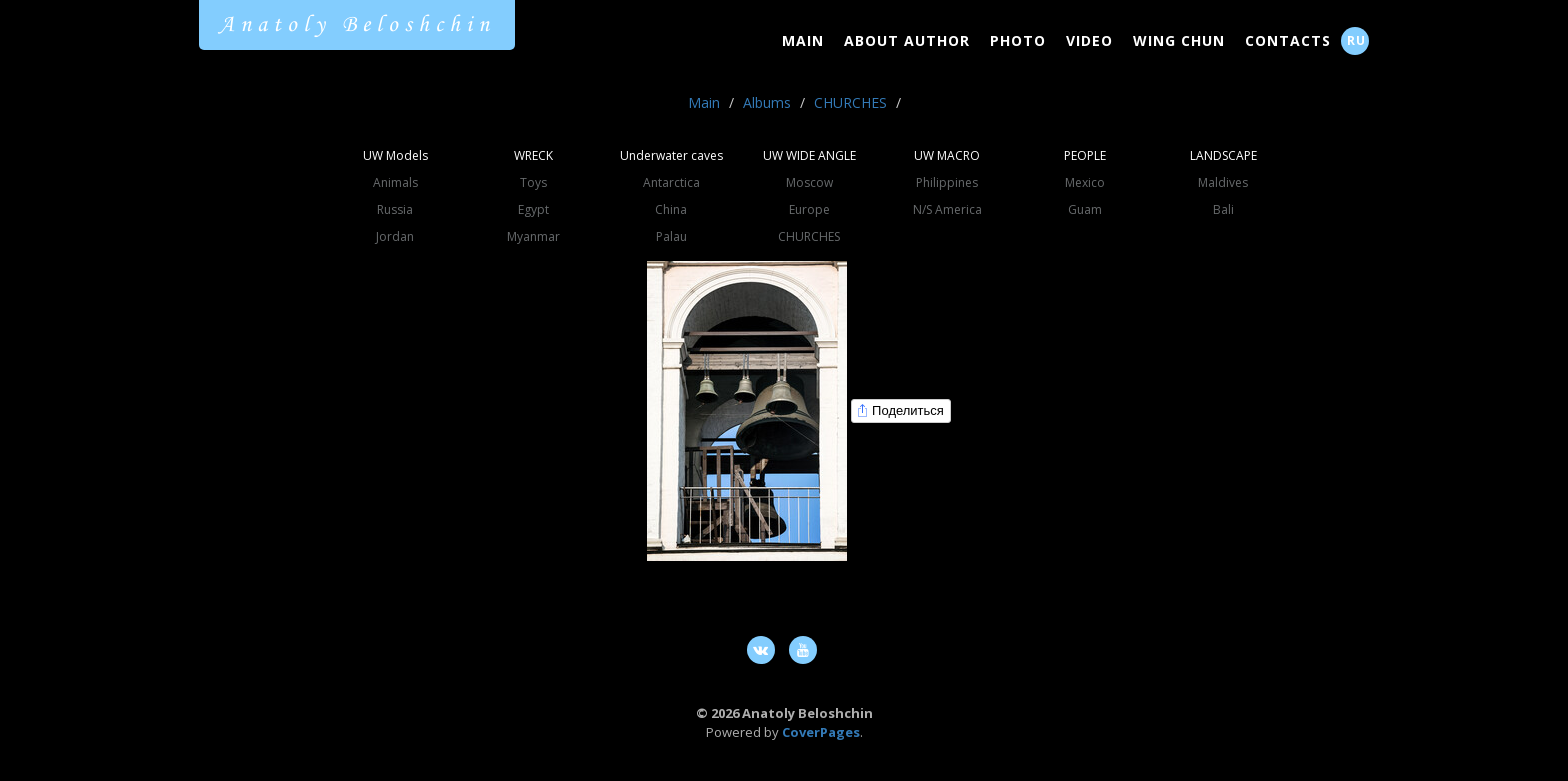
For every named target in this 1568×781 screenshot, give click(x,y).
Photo (1018, 40)
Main (803, 40)
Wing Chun (1179, 40)
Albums (767, 102)
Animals (395, 182)
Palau (671, 236)
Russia (395, 209)
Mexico (1085, 182)
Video (1089, 40)
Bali (1223, 209)
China (671, 209)
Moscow (809, 182)
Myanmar (533, 236)
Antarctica (671, 182)
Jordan (395, 236)
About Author (907, 40)
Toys (533, 182)
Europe (809, 209)
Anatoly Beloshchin (357, 25)
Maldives (1223, 182)
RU (1356, 40)
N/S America (947, 209)
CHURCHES (850, 102)
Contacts (1288, 40)
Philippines (947, 182)
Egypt (533, 209)
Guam (1085, 209)
